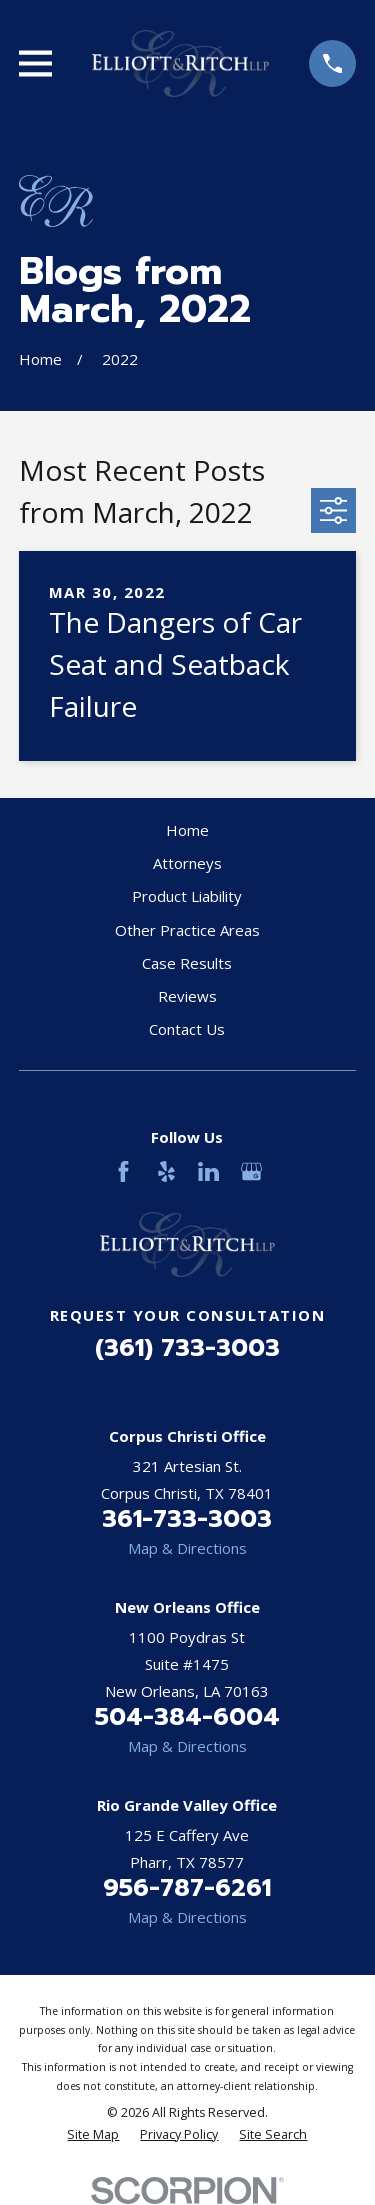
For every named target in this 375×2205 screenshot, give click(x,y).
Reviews (187, 996)
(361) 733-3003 (187, 1348)
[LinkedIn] (208, 1171)
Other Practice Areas (187, 930)
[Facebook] (123, 1171)
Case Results (187, 963)
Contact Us (187, 1029)
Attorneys (187, 863)
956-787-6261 (187, 1888)
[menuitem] (93, 2135)
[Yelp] (166, 1171)
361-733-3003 (187, 1519)
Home (187, 830)
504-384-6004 (187, 1717)
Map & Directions (187, 1548)
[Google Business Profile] (251, 1171)
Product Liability (187, 896)
